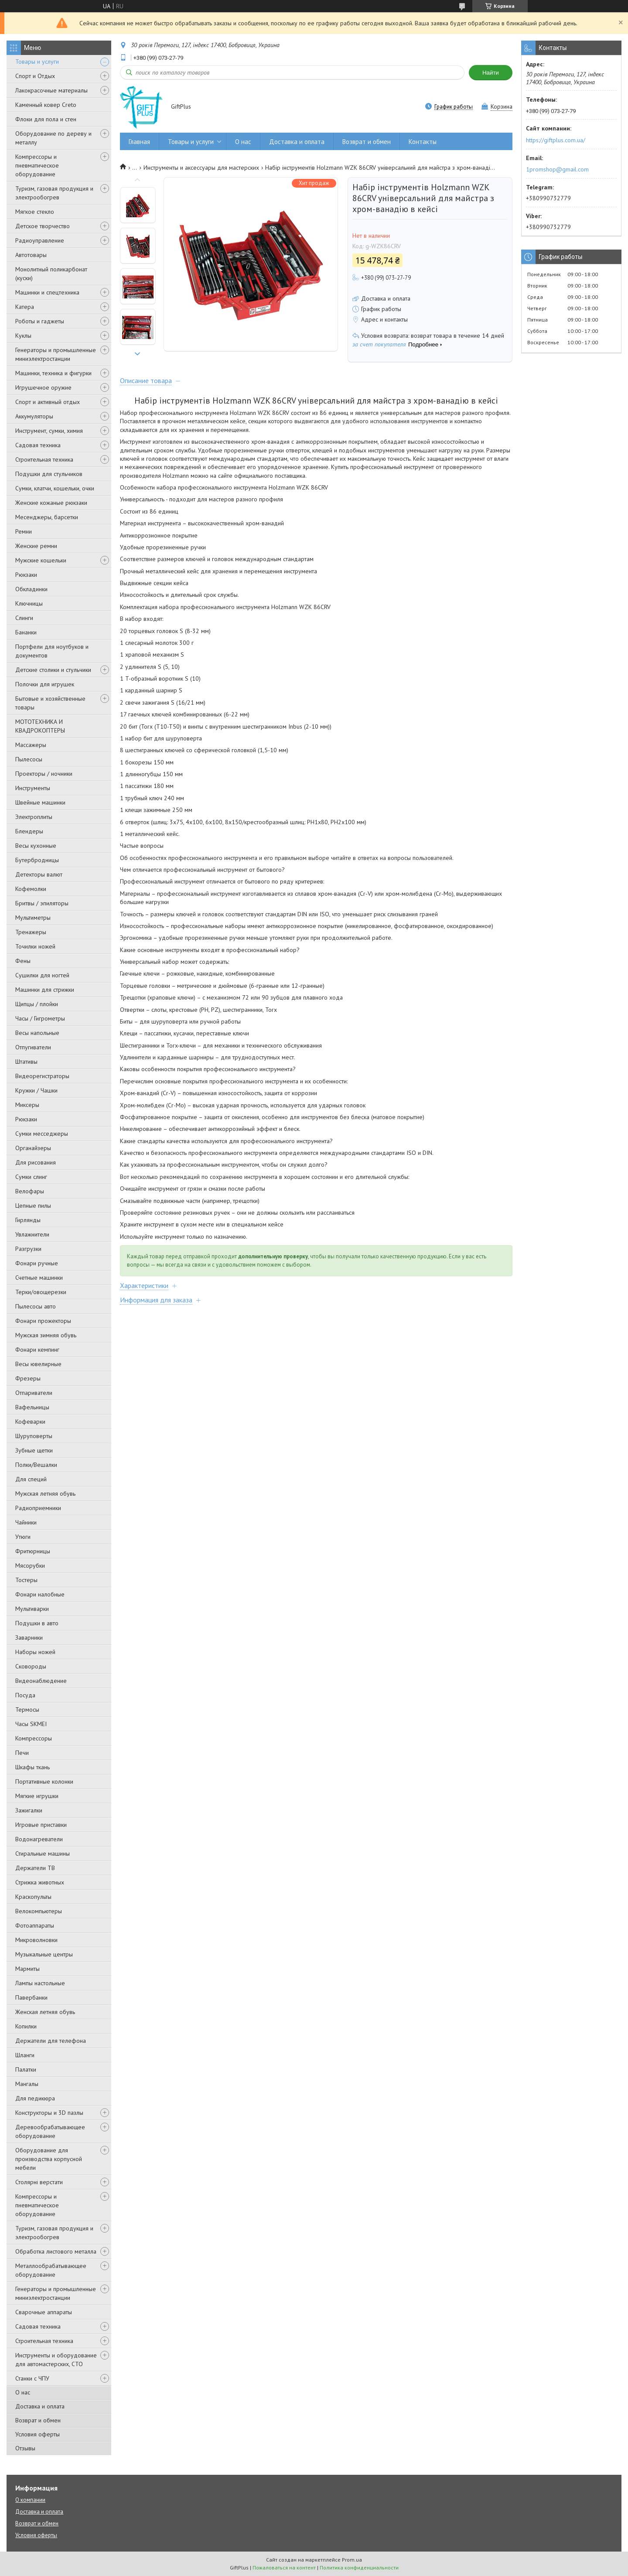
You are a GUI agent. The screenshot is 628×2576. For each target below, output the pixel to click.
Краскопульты (33, 1897)
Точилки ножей (35, 946)
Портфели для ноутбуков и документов (52, 651)
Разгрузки (28, 1249)
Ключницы (29, 603)
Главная (139, 141)
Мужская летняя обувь (45, 1493)
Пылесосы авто (35, 1306)
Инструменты (32, 788)
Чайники (26, 1522)
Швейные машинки (40, 802)
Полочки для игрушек (44, 684)
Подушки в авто (36, 1623)
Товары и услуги (37, 61)
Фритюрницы (32, 1551)
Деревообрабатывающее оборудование (50, 2131)
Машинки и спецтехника (47, 292)
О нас (22, 2392)
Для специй (31, 1479)
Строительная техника (44, 459)
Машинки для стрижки (44, 989)
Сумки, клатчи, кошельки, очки (54, 488)
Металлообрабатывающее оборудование (50, 2270)
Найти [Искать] (490, 72)
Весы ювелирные (38, 1364)
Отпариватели (33, 1393)
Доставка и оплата (40, 2406)
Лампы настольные (40, 1983)
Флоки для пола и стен (45, 119)
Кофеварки (30, 1421)
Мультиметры (33, 917)
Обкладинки (31, 589)
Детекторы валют (38, 874)
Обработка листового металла (55, 2251)
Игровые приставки (41, 1825)
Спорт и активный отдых (47, 402)
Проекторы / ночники (43, 774)
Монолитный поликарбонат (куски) (51, 273)
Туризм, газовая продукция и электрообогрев (54, 193)
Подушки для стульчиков (48, 474)
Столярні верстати (39, 2182)
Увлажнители (32, 1234)
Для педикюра (35, 2098)
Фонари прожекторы (43, 1321)
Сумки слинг (31, 1177)
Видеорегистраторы (42, 1076)
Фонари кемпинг (37, 1349)
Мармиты (27, 1969)
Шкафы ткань (32, 1767)
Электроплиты (33, 817)
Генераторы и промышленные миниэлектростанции (55, 354)
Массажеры (30, 745)
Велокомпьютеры (38, 1911)
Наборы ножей (35, 1652)
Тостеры (26, 1580)
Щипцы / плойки (36, 1004)
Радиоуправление (39, 240)
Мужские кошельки (40, 560)
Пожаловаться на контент (284, 2567)
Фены (23, 961)
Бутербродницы (37, 860)
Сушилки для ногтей (42, 975)
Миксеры (27, 1105)
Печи (22, 1753)
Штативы (26, 1061)
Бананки (26, 632)
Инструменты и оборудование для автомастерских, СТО (56, 2359)
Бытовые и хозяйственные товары (50, 703)
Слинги (24, 618)
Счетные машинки (39, 1277)
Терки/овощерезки (40, 1292)
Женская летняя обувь (45, 2012)
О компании (30, 2500)
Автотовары (31, 255)
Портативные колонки (44, 1781)
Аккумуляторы (34, 416)
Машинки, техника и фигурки (53, 373)
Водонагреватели (39, 1839)
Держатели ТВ (35, 1868)
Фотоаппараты (34, 1925)
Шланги (24, 2055)
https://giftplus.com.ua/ (555, 140)
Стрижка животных (39, 1882)
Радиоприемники (38, 1508)
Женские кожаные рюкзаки (51, 503)
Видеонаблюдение (41, 1681)
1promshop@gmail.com (557, 169)
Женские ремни (36, 546)
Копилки (26, 2026)
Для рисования (35, 1162)
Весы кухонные (35, 846)
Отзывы (25, 2448)
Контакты (423, 141)
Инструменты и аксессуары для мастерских (201, 167)
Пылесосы (28, 759)
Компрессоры (33, 1738)
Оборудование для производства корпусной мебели (48, 2159)
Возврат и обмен (38, 2420)
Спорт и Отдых (35, 76)
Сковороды (30, 1666)
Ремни (23, 531)
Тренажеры (30, 932)
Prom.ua (352, 2559)
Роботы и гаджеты (39, 321)
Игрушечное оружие (43, 387)
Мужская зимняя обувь (45, 1335)
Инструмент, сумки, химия (49, 431)
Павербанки (31, 1997)
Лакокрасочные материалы (51, 90)
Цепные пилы (33, 1205)
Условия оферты (37, 2434)
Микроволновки (36, 1940)
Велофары (29, 1191)
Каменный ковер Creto (45, 105)
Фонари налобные (40, 1594)
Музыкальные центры (44, 1954)
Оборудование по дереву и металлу (53, 138)
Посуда (25, 1695)
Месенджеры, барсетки (46, 517)
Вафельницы (32, 1407)
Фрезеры (28, 1378)
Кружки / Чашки (36, 1090)
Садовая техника (38, 445)
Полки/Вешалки (36, 1465)
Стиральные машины (42, 1853)
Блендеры (29, 831)
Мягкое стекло (34, 212)
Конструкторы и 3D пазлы (49, 2113)
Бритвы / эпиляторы (41, 903)
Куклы (23, 335)
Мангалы (26, 2084)
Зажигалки (28, 1810)
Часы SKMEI (31, 1724)
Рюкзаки (26, 575)
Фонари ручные (36, 1263)
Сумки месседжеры (41, 1133)
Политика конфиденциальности (359, 2567)
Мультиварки (32, 1609)
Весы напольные (37, 1033)
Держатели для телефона (50, 2041)
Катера (24, 307)
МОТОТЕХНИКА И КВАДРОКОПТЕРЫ (40, 726)
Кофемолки (30, 889)
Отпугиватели (33, 1047)
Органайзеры (33, 1148)
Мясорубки (30, 1565)
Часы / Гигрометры (40, 1018)
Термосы (27, 1709)
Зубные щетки (34, 1450)
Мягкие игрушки (36, 1796)
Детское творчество (42, 226)
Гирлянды (28, 1220)
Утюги (23, 1537)
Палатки (25, 2069)
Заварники (29, 1637)
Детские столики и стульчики (53, 670)
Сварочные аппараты (43, 2312)
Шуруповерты (33, 1436)
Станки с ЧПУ (32, 2378)
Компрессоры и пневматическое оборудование (37, 165)
